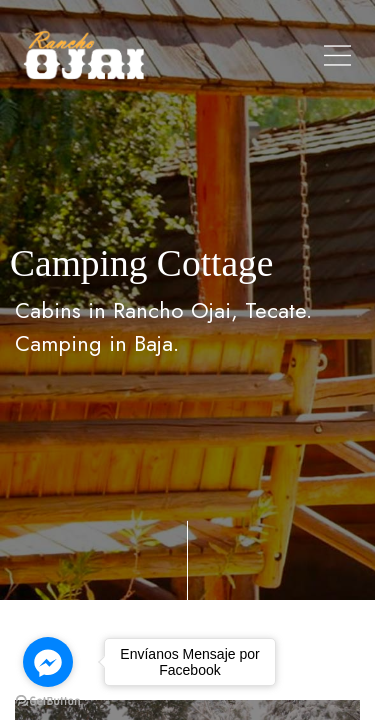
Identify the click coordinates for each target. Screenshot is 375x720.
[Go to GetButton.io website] (48, 700)
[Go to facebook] (48, 662)
